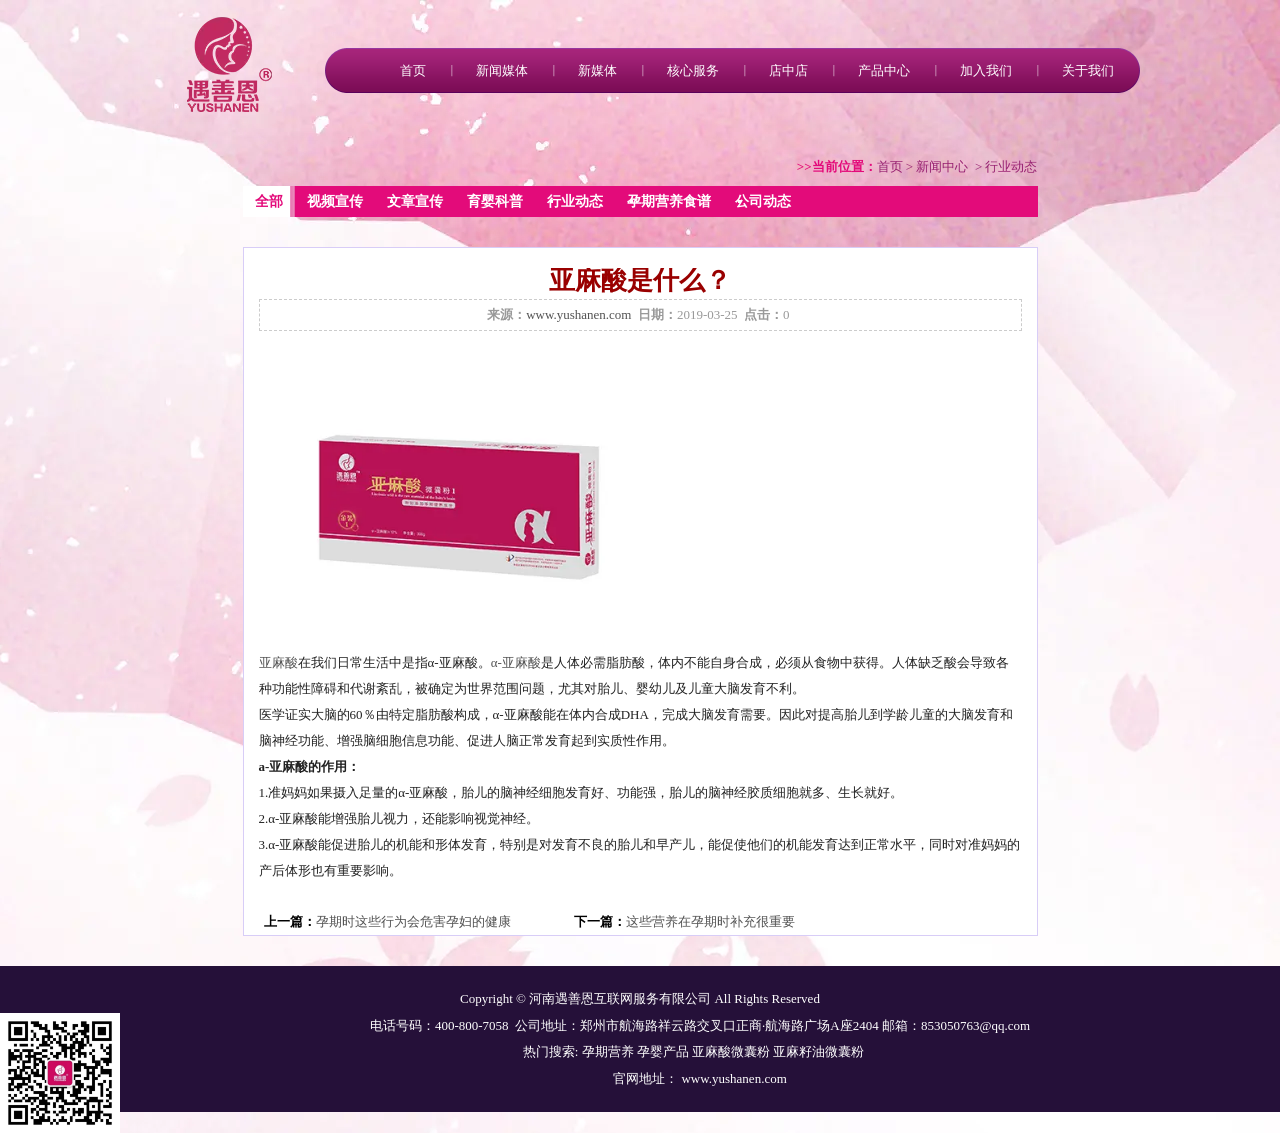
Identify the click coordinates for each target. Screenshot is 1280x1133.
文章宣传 (415, 201)
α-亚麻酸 (516, 662)
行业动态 (575, 201)
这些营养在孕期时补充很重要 (710, 921)
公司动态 (763, 201)
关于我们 (1088, 70)
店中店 (788, 70)
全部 (269, 201)
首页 (413, 70)
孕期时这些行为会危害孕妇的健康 (413, 921)
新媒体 (597, 70)
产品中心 (884, 70)
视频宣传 (335, 201)
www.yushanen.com (578, 314)
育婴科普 (495, 201)
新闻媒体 (502, 70)
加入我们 (986, 70)
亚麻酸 (278, 662)
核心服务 (693, 70)
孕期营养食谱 (669, 201)
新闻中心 (942, 166)
